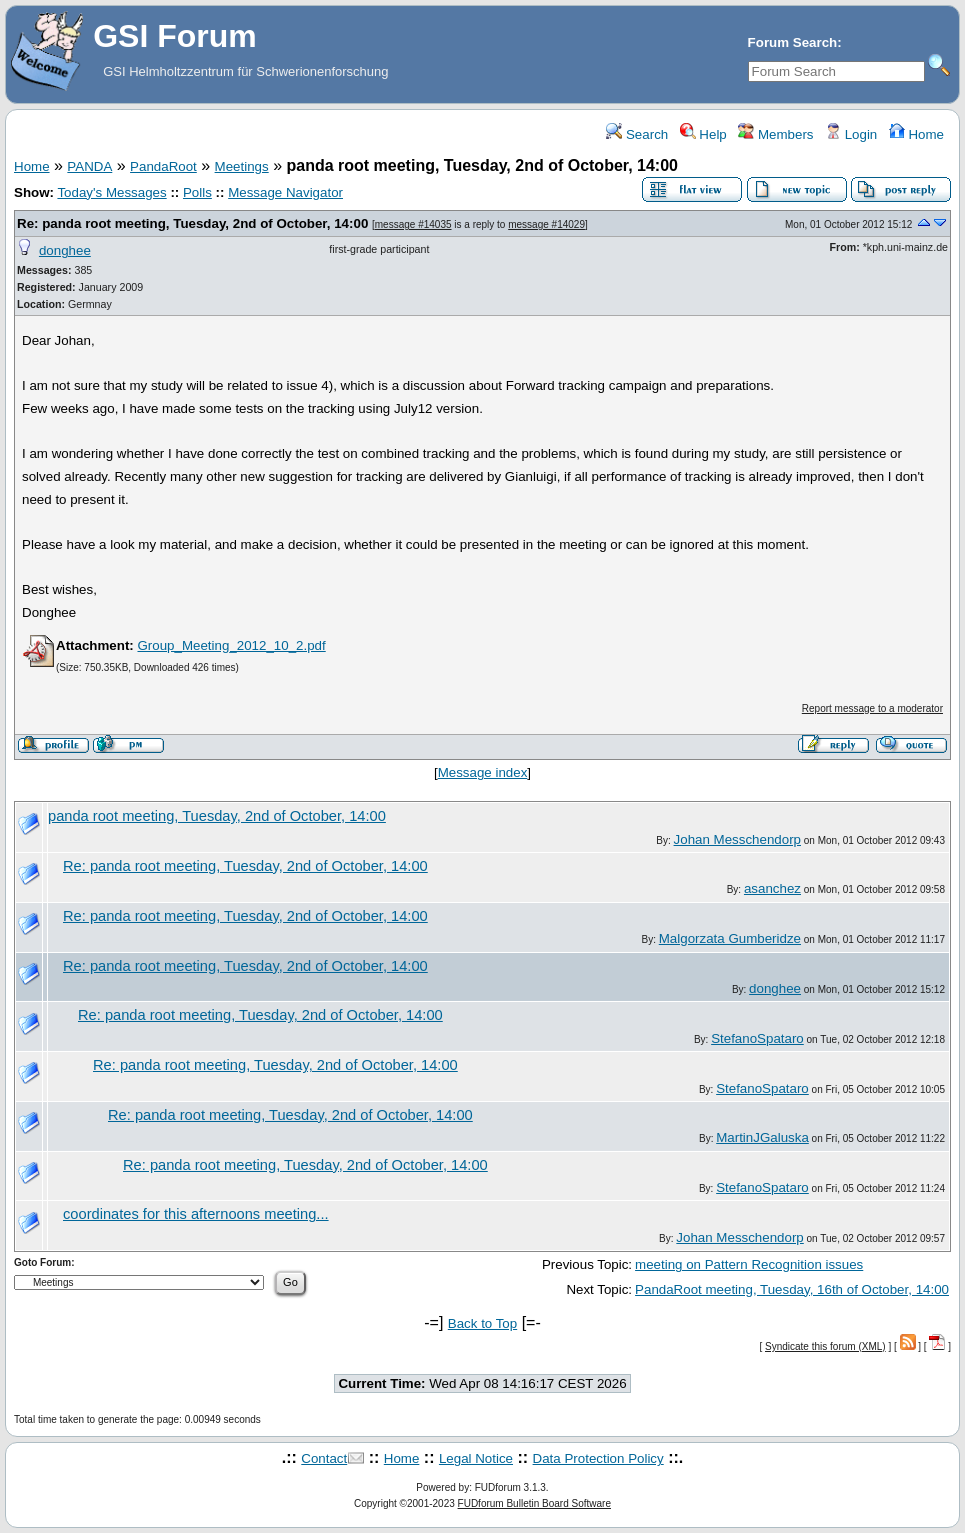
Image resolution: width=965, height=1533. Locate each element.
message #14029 (546, 224)
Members (775, 134)
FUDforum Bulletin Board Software (534, 1503)
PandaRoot (163, 166)
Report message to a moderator (872, 708)
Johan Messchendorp (737, 839)
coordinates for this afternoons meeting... (196, 1214)
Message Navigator (285, 192)
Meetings (242, 166)
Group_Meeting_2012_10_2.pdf (231, 645)
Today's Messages (111, 192)
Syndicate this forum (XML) (825, 1346)
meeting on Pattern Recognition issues (749, 1264)
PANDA (89, 166)
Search (637, 134)
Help (703, 134)
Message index (483, 772)
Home (916, 134)
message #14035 (413, 224)
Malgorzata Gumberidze (730, 938)
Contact (324, 1458)
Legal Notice (476, 1458)
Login (851, 134)
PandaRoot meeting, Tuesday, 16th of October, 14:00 (792, 1289)
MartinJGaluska (762, 1137)
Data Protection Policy (598, 1458)
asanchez (772, 888)
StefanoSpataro (757, 1038)
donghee (65, 250)
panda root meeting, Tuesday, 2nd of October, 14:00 (217, 816)
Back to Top (482, 1323)
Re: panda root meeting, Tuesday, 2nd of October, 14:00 (192, 223)
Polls (197, 192)
